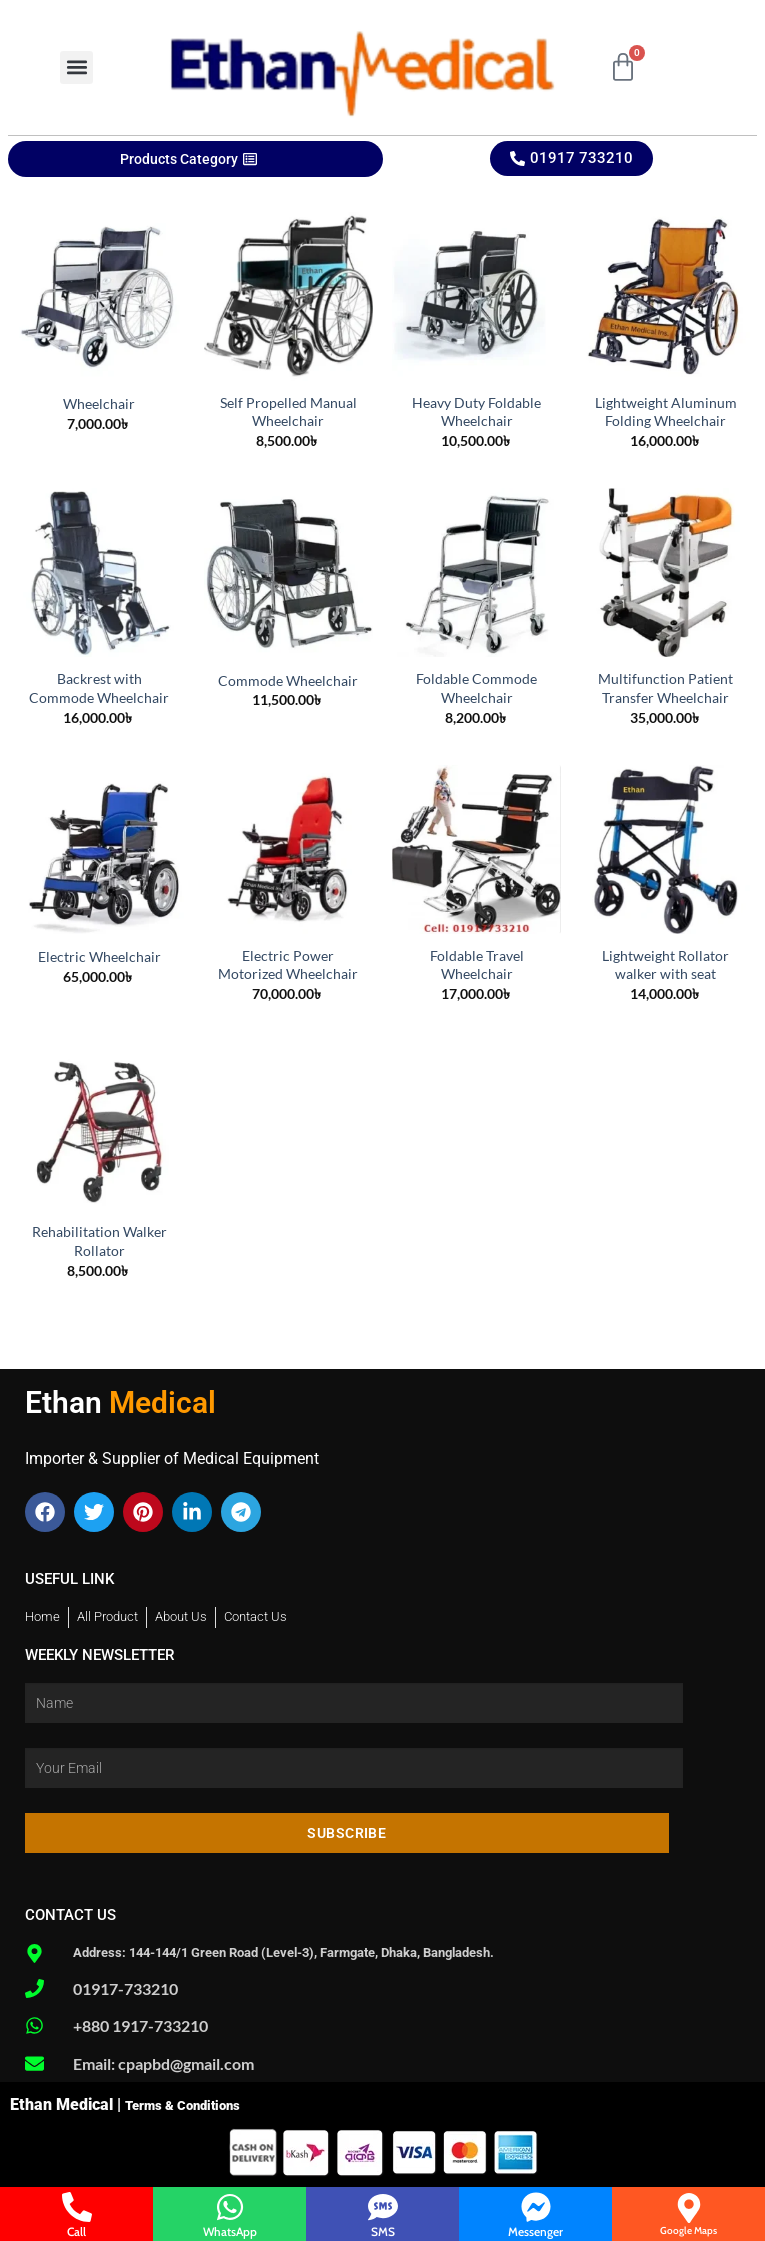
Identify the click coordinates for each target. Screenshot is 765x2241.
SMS (383, 2231)
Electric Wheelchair (99, 956)
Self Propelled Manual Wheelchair (288, 412)
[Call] (77, 2207)
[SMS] (383, 2207)
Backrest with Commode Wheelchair (99, 688)
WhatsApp (230, 2231)
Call (76, 2231)
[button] (76, 67)
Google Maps (688, 2230)
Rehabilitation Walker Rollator (99, 1241)
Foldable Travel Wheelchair (477, 965)
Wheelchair (99, 403)
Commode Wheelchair (288, 680)
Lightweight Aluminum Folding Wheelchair (666, 412)
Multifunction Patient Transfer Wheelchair (665, 688)
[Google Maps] (689, 2208)
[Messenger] (536, 2207)
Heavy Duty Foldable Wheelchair (476, 412)
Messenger (535, 2231)
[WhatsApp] (230, 2207)
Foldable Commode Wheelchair (476, 688)
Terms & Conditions (182, 2105)
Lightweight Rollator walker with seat (665, 965)
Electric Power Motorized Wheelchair (288, 965)
